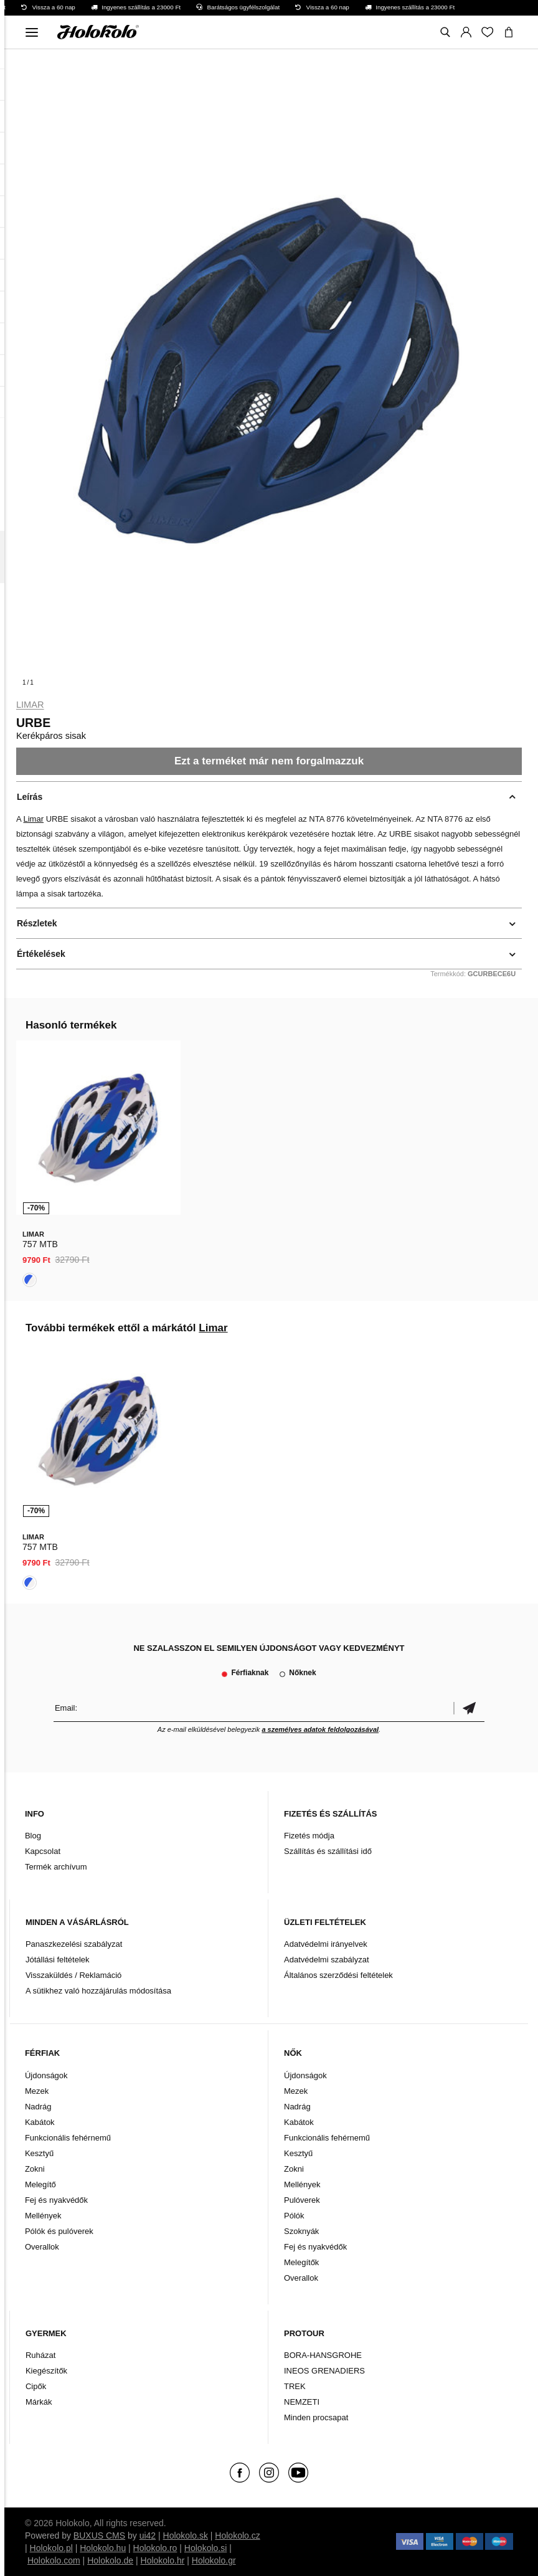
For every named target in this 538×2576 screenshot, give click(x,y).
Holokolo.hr (163, 2560)
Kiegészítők (46, 2370)
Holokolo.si (205, 2548)
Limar (30, 705)
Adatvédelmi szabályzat (326, 1959)
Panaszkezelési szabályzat (74, 1944)
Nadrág (38, 2106)
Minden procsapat (316, 2417)
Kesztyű (39, 2153)
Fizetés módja (309, 1835)
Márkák (39, 2402)
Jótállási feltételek (58, 1959)
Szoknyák (301, 2231)
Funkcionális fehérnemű (68, 2137)
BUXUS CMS (99, 2535)
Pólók (294, 2215)
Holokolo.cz (237, 2535)
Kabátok (40, 2122)
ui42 (147, 2535)
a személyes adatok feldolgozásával (320, 1729)
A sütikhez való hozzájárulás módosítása (98, 1990)
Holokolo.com (53, 2560)
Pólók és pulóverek (59, 2231)
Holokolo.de (110, 2560)
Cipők (36, 2386)
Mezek (37, 2091)
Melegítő (40, 2184)
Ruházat (40, 2355)
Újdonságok (46, 2075)
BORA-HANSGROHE (323, 2355)
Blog (33, 1835)
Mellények (43, 2215)
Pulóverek (302, 2200)
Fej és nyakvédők (56, 2200)
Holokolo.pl (51, 2548)
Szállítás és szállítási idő (328, 1851)
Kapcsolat (42, 1851)
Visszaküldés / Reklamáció (73, 1975)
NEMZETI (301, 2402)
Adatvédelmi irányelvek (325, 1944)
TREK (295, 2386)
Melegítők (301, 2262)
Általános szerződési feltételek (338, 1975)
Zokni (35, 2169)
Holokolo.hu (103, 2548)
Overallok (42, 2246)
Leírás (29, 797)
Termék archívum (56, 1866)
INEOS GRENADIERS (324, 2370)
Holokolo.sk (185, 2535)
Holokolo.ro (155, 2548)
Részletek (37, 923)
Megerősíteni (468, 1708)
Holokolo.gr (214, 2560)
